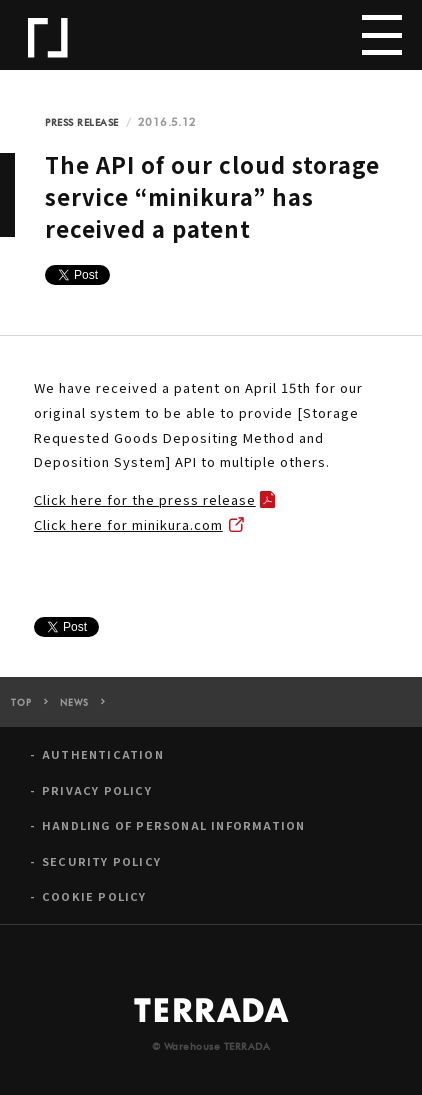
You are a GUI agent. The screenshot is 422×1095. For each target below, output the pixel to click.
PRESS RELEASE (82, 123)
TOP (21, 708)
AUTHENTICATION (103, 759)
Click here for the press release (145, 499)
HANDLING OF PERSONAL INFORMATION (173, 830)
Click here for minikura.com (128, 524)
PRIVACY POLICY (97, 795)
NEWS (74, 708)
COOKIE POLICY (94, 901)
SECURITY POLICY (101, 865)
